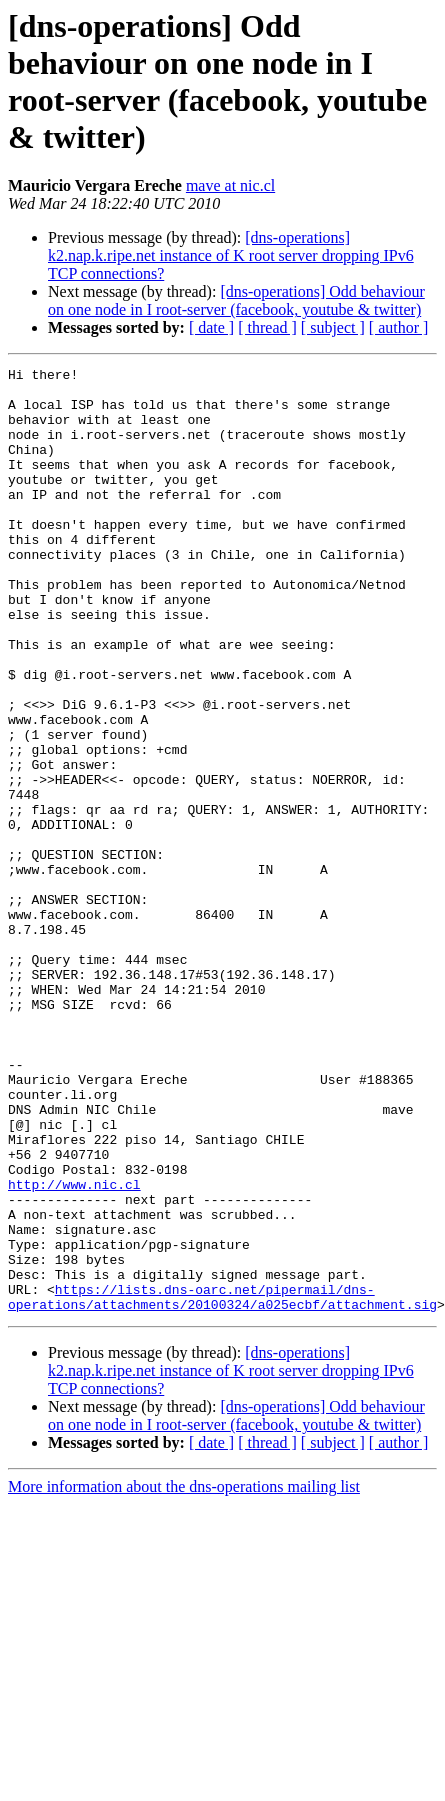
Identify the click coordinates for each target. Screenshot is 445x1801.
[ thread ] (267, 327)
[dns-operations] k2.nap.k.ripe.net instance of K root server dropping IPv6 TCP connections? (231, 255)
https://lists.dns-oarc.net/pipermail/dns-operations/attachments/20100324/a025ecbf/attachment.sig (222, 1484)
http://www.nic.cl (74, 1349)
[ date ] (211, 327)
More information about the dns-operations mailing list (184, 1675)
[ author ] (399, 327)
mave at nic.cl (230, 185)
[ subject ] (333, 327)
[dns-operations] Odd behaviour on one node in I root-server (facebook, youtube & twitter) (236, 300)
